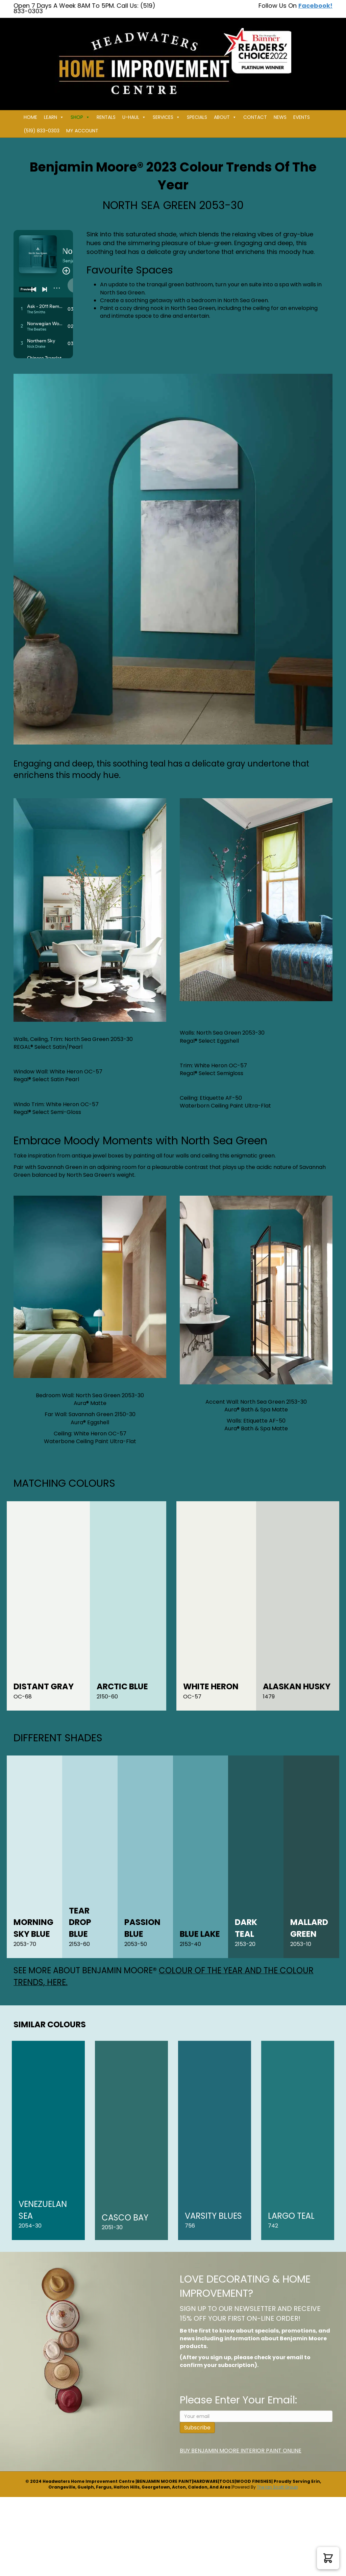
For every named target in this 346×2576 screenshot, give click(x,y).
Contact (255, 117)
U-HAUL (134, 117)
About (225, 117)
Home (30, 117)
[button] (328, 2558)
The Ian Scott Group (277, 2487)
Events (301, 117)
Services (166, 117)
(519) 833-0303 (41, 130)
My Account (82, 130)
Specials (197, 117)
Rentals (106, 117)
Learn (54, 117)
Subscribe (197, 2427)
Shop (80, 117)
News (280, 117)
